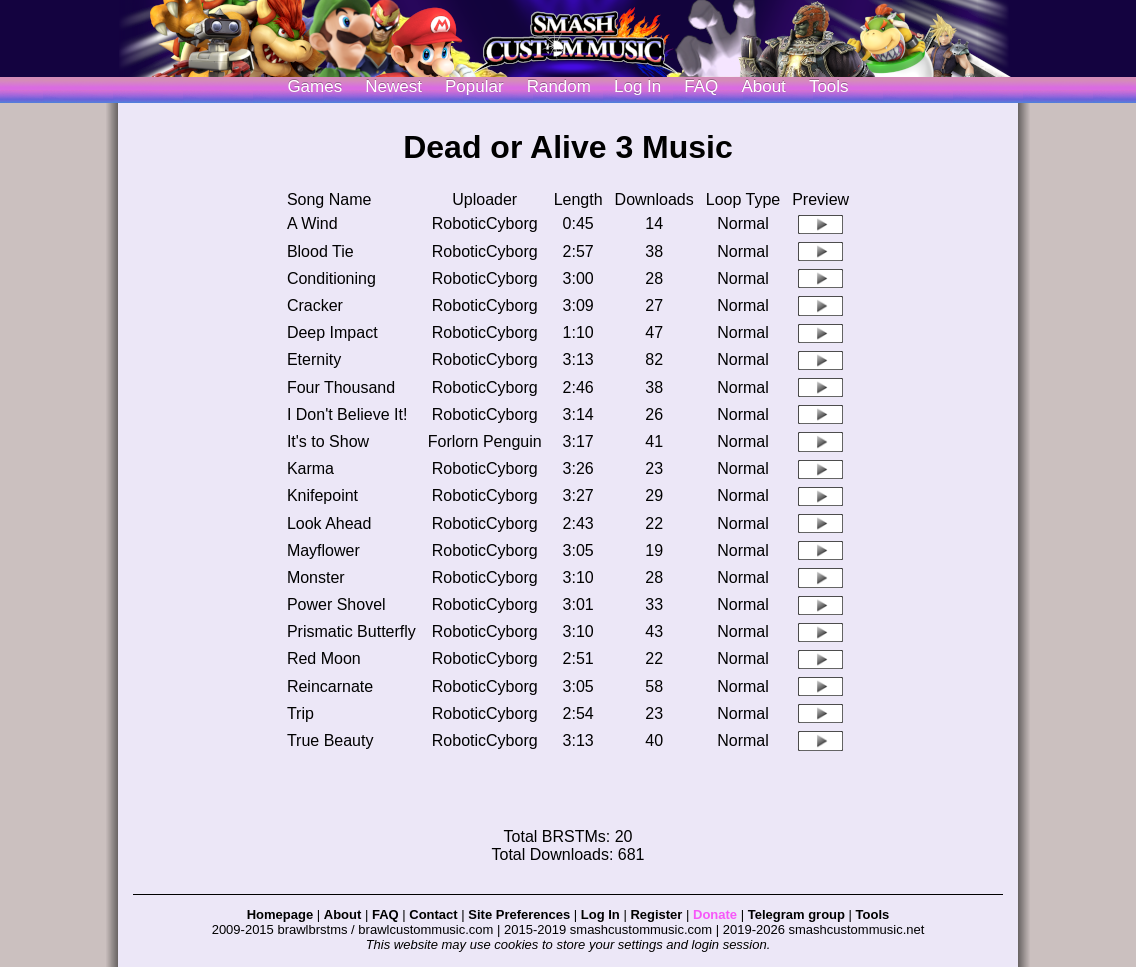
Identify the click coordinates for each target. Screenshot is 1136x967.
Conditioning (331, 278)
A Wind (312, 223)
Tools (829, 86)
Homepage (280, 914)
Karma (310, 468)
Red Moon (324, 658)
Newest (393, 86)
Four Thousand (341, 387)
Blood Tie (320, 251)
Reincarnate (330, 686)
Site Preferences (519, 914)
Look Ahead (329, 523)
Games (314, 86)
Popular (474, 86)
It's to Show (328, 441)
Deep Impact (332, 332)
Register (656, 914)
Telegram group (796, 914)
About (763, 86)
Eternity (314, 359)
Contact (433, 914)
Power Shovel (336, 604)
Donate (715, 914)
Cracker (315, 305)
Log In (600, 914)
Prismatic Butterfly (351, 631)
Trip (300, 713)
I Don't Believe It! (347, 414)
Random (559, 86)
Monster (316, 577)
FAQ (701, 86)
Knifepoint (322, 495)
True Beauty (330, 740)
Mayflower (323, 550)
